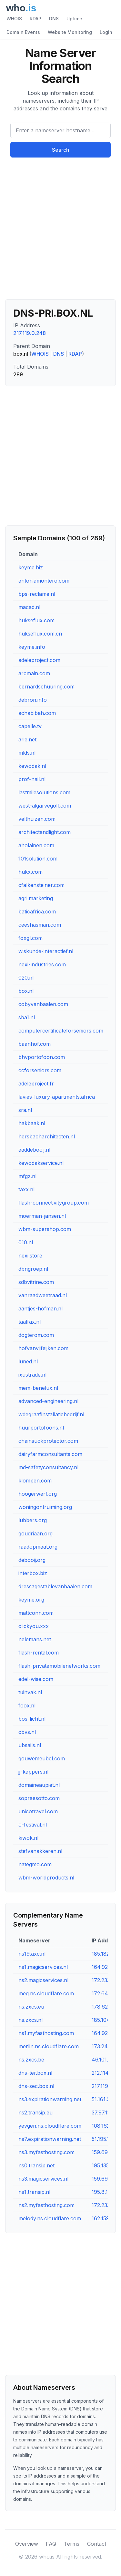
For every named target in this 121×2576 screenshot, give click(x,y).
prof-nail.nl (31, 779)
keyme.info (31, 647)
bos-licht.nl (31, 1719)
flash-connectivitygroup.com (53, 1202)
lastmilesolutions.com (44, 792)
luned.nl (28, 1361)
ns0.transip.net (36, 2165)
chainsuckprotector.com (48, 1441)
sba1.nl (26, 1017)
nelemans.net (34, 1639)
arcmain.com (34, 673)
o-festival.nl (32, 1824)
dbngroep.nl (33, 1269)
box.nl (26, 991)
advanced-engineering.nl (48, 1401)
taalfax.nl (29, 1322)
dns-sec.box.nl (36, 2086)
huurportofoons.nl (41, 1427)
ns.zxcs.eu (31, 2006)
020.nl (26, 977)
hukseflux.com (36, 620)
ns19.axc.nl (31, 1953)
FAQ (51, 2543)
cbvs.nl (27, 1732)
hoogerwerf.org (37, 1494)
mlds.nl (26, 752)
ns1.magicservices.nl (43, 1967)
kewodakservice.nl (41, 1163)
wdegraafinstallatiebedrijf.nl (51, 1414)
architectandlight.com (44, 832)
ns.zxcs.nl (30, 2020)
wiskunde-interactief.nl (45, 951)
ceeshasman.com (39, 924)
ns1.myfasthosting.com (46, 2033)
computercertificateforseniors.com (60, 1030)
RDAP (35, 18)
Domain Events (23, 32)
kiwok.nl (28, 1838)
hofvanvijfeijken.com (43, 1348)
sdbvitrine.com (36, 1282)
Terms (71, 2543)
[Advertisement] (60, 230)
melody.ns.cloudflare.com (49, 2218)
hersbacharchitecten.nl (46, 1136)
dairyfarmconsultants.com (50, 1454)
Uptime (74, 18)
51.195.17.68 (106, 2139)
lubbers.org (32, 1520)
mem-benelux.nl (38, 1388)
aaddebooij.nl (34, 1149)
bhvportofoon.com (41, 1057)
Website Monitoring (70, 32)
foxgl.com (30, 938)
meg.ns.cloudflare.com (46, 1993)
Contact (96, 2543)
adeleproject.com (39, 660)
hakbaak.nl (31, 1123)
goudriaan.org (35, 1533)
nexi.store (30, 1255)
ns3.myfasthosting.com (46, 2152)
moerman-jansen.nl (42, 1216)
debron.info (32, 700)
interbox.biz (32, 1573)
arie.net (27, 739)
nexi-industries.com (42, 964)
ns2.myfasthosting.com (46, 2205)
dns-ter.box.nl (35, 2073)
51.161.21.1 (103, 2099)
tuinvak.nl (30, 1692)
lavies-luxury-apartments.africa (56, 1097)
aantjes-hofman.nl (40, 1308)
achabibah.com (37, 713)
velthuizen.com (36, 819)
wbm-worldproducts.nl (46, 1877)
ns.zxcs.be (31, 2059)
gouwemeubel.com (41, 1758)
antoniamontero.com (43, 580)
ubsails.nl (29, 1745)
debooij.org (31, 1560)
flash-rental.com (38, 1652)
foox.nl (26, 1705)
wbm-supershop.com (44, 1229)
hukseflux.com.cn (40, 633)
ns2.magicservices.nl (43, 1980)
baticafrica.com (37, 911)
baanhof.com (34, 1044)
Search (60, 150)
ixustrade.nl (32, 1374)
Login (106, 32)
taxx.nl (26, 1189)
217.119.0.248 (29, 333)
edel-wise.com (35, 1679)
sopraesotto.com (39, 1798)
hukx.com (30, 872)
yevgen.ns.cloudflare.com (49, 2126)
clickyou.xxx (33, 1626)
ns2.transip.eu (35, 2112)
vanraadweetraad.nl (42, 1295)
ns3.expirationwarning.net (49, 2099)
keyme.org (31, 1599)
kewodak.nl (32, 766)
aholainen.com (36, 845)
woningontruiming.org (45, 1507)
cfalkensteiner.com (41, 885)
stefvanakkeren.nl (40, 1851)
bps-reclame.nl (36, 594)
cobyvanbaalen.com (43, 1004)
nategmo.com (35, 1864)
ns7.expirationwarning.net (49, 2139)
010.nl (25, 1242)
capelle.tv (30, 726)
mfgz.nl (27, 1176)
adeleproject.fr (36, 1083)
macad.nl (29, 607)
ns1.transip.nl (34, 2192)
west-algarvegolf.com (44, 805)
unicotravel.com (38, 1811)
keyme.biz (30, 567)
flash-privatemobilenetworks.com (59, 1666)
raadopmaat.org (37, 1546)
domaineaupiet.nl (39, 1785)
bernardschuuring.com (46, 686)
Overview (26, 2543)
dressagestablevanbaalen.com (55, 1586)
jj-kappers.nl (33, 1771)
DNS (54, 18)
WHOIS (14, 18)
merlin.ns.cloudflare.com (48, 2046)
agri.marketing (35, 898)
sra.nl (25, 1110)
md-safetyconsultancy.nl (48, 1467)
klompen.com (35, 1480)
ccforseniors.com (39, 1070)
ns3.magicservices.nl (43, 2178)
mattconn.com (36, 1613)
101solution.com (37, 858)
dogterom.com (36, 1335)
